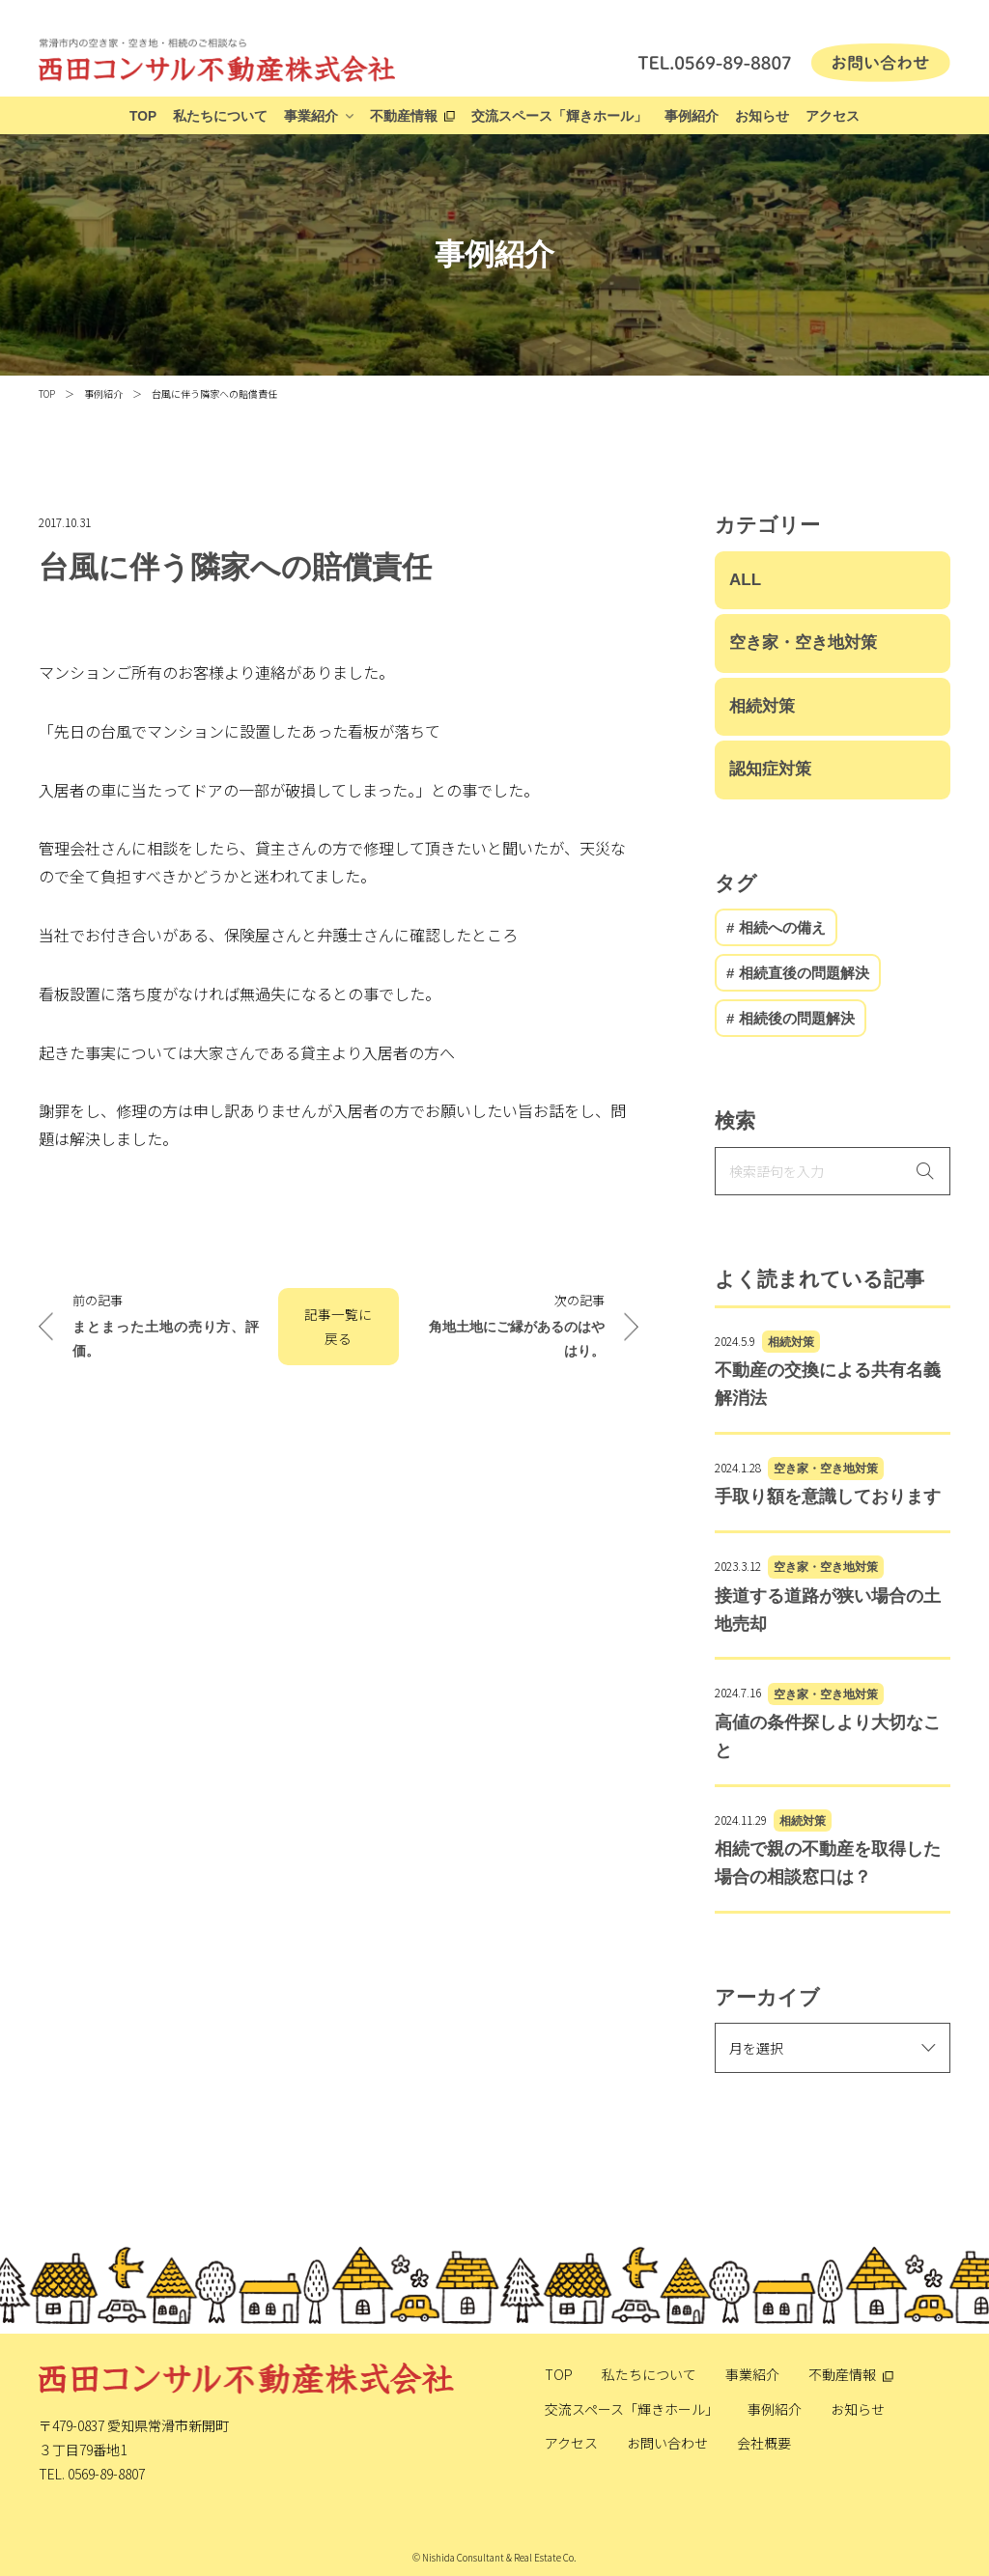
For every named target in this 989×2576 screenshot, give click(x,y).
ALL (745, 580)
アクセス (832, 116)
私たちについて (220, 116)
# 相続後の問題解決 (790, 1018)
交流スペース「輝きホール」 (559, 116)
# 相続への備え (776, 927)
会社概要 (764, 2442)
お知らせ (762, 116)
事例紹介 (691, 116)
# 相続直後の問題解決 (797, 973)
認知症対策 (770, 769)
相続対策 (762, 706)
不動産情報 (404, 116)
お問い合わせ (667, 2442)
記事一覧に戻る (338, 1326)
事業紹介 (311, 116)
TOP (142, 116)
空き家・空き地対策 (803, 642)
